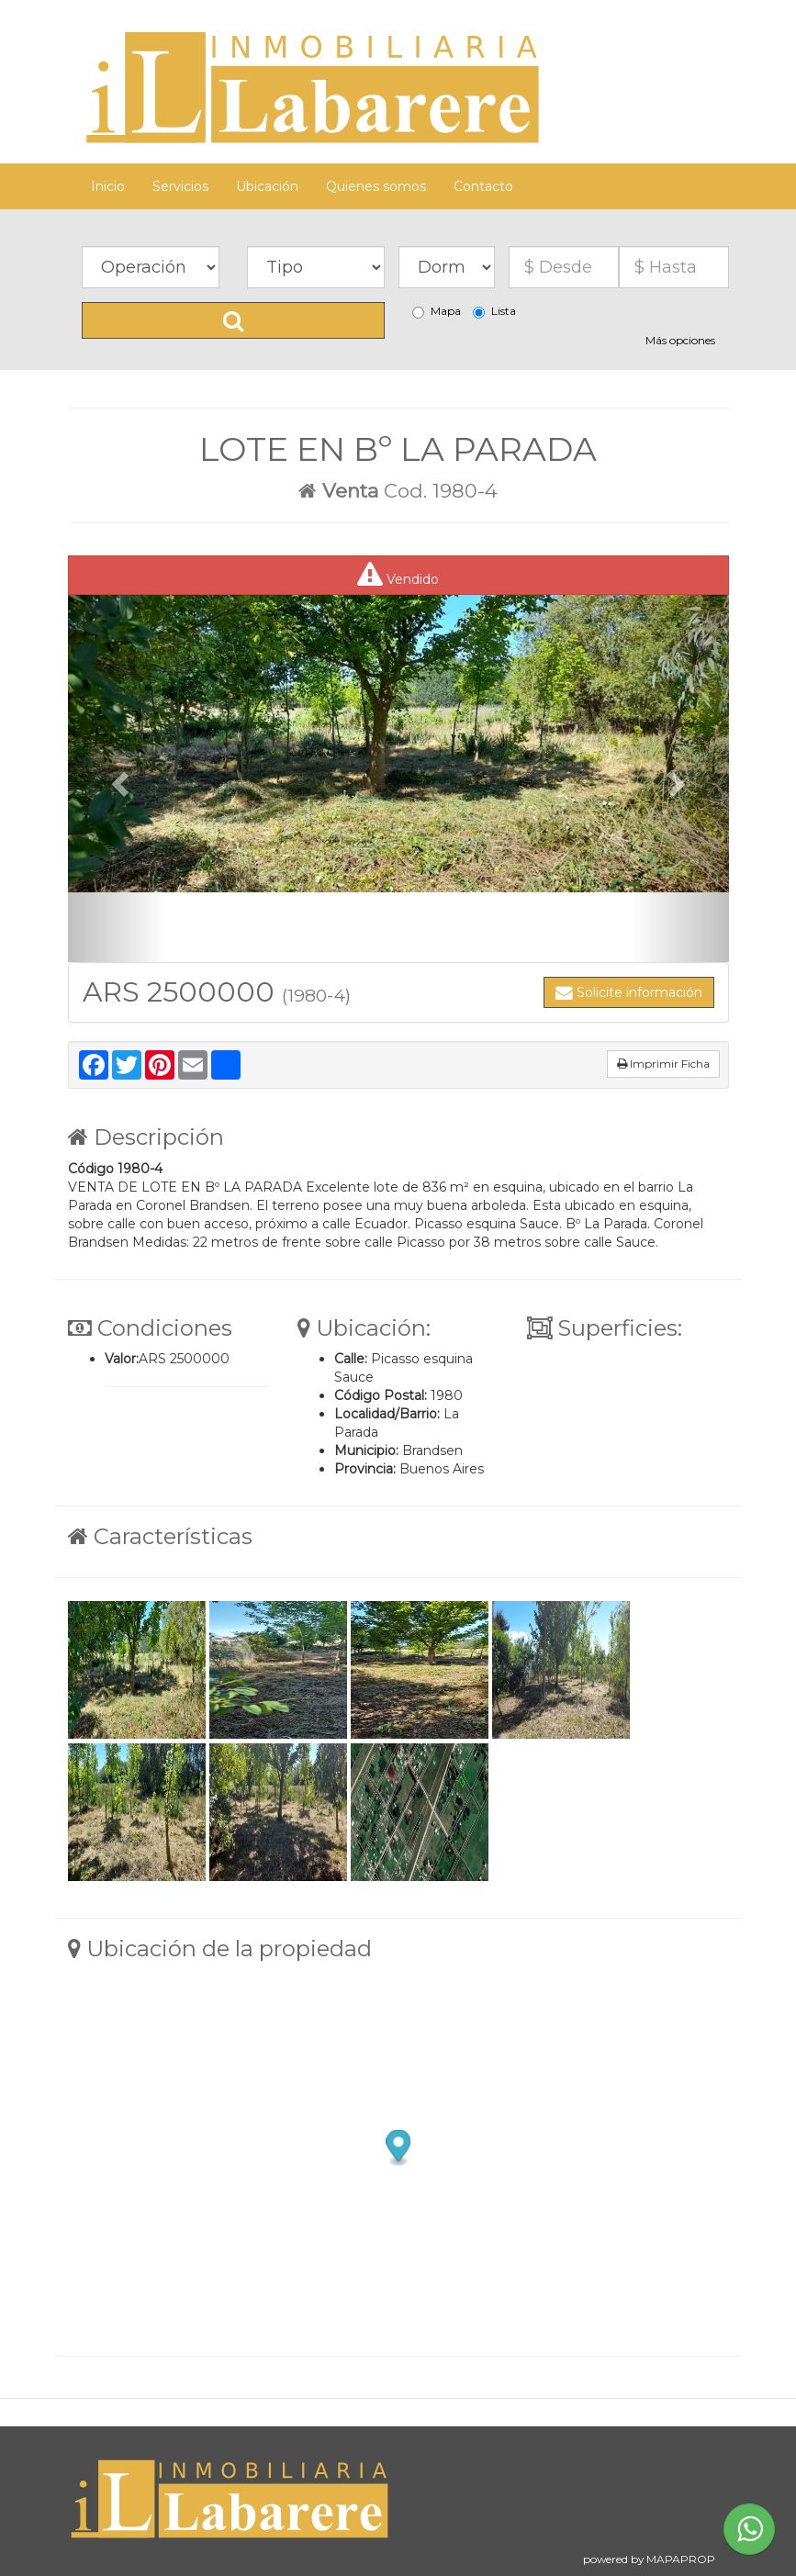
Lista (494, 311)
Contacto (483, 186)
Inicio (108, 186)
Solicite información (628, 992)
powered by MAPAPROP (649, 2559)
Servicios (180, 186)
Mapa (436, 311)
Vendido (398, 575)
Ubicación (267, 186)
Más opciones (680, 340)
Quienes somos (376, 186)
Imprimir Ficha (663, 1063)
